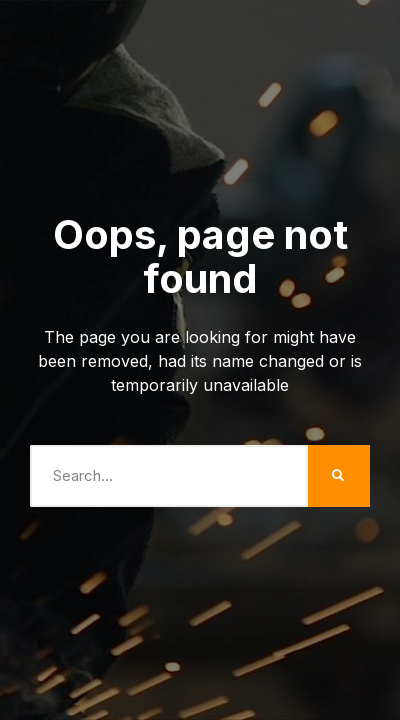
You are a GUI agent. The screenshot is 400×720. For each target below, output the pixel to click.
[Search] (339, 476)
